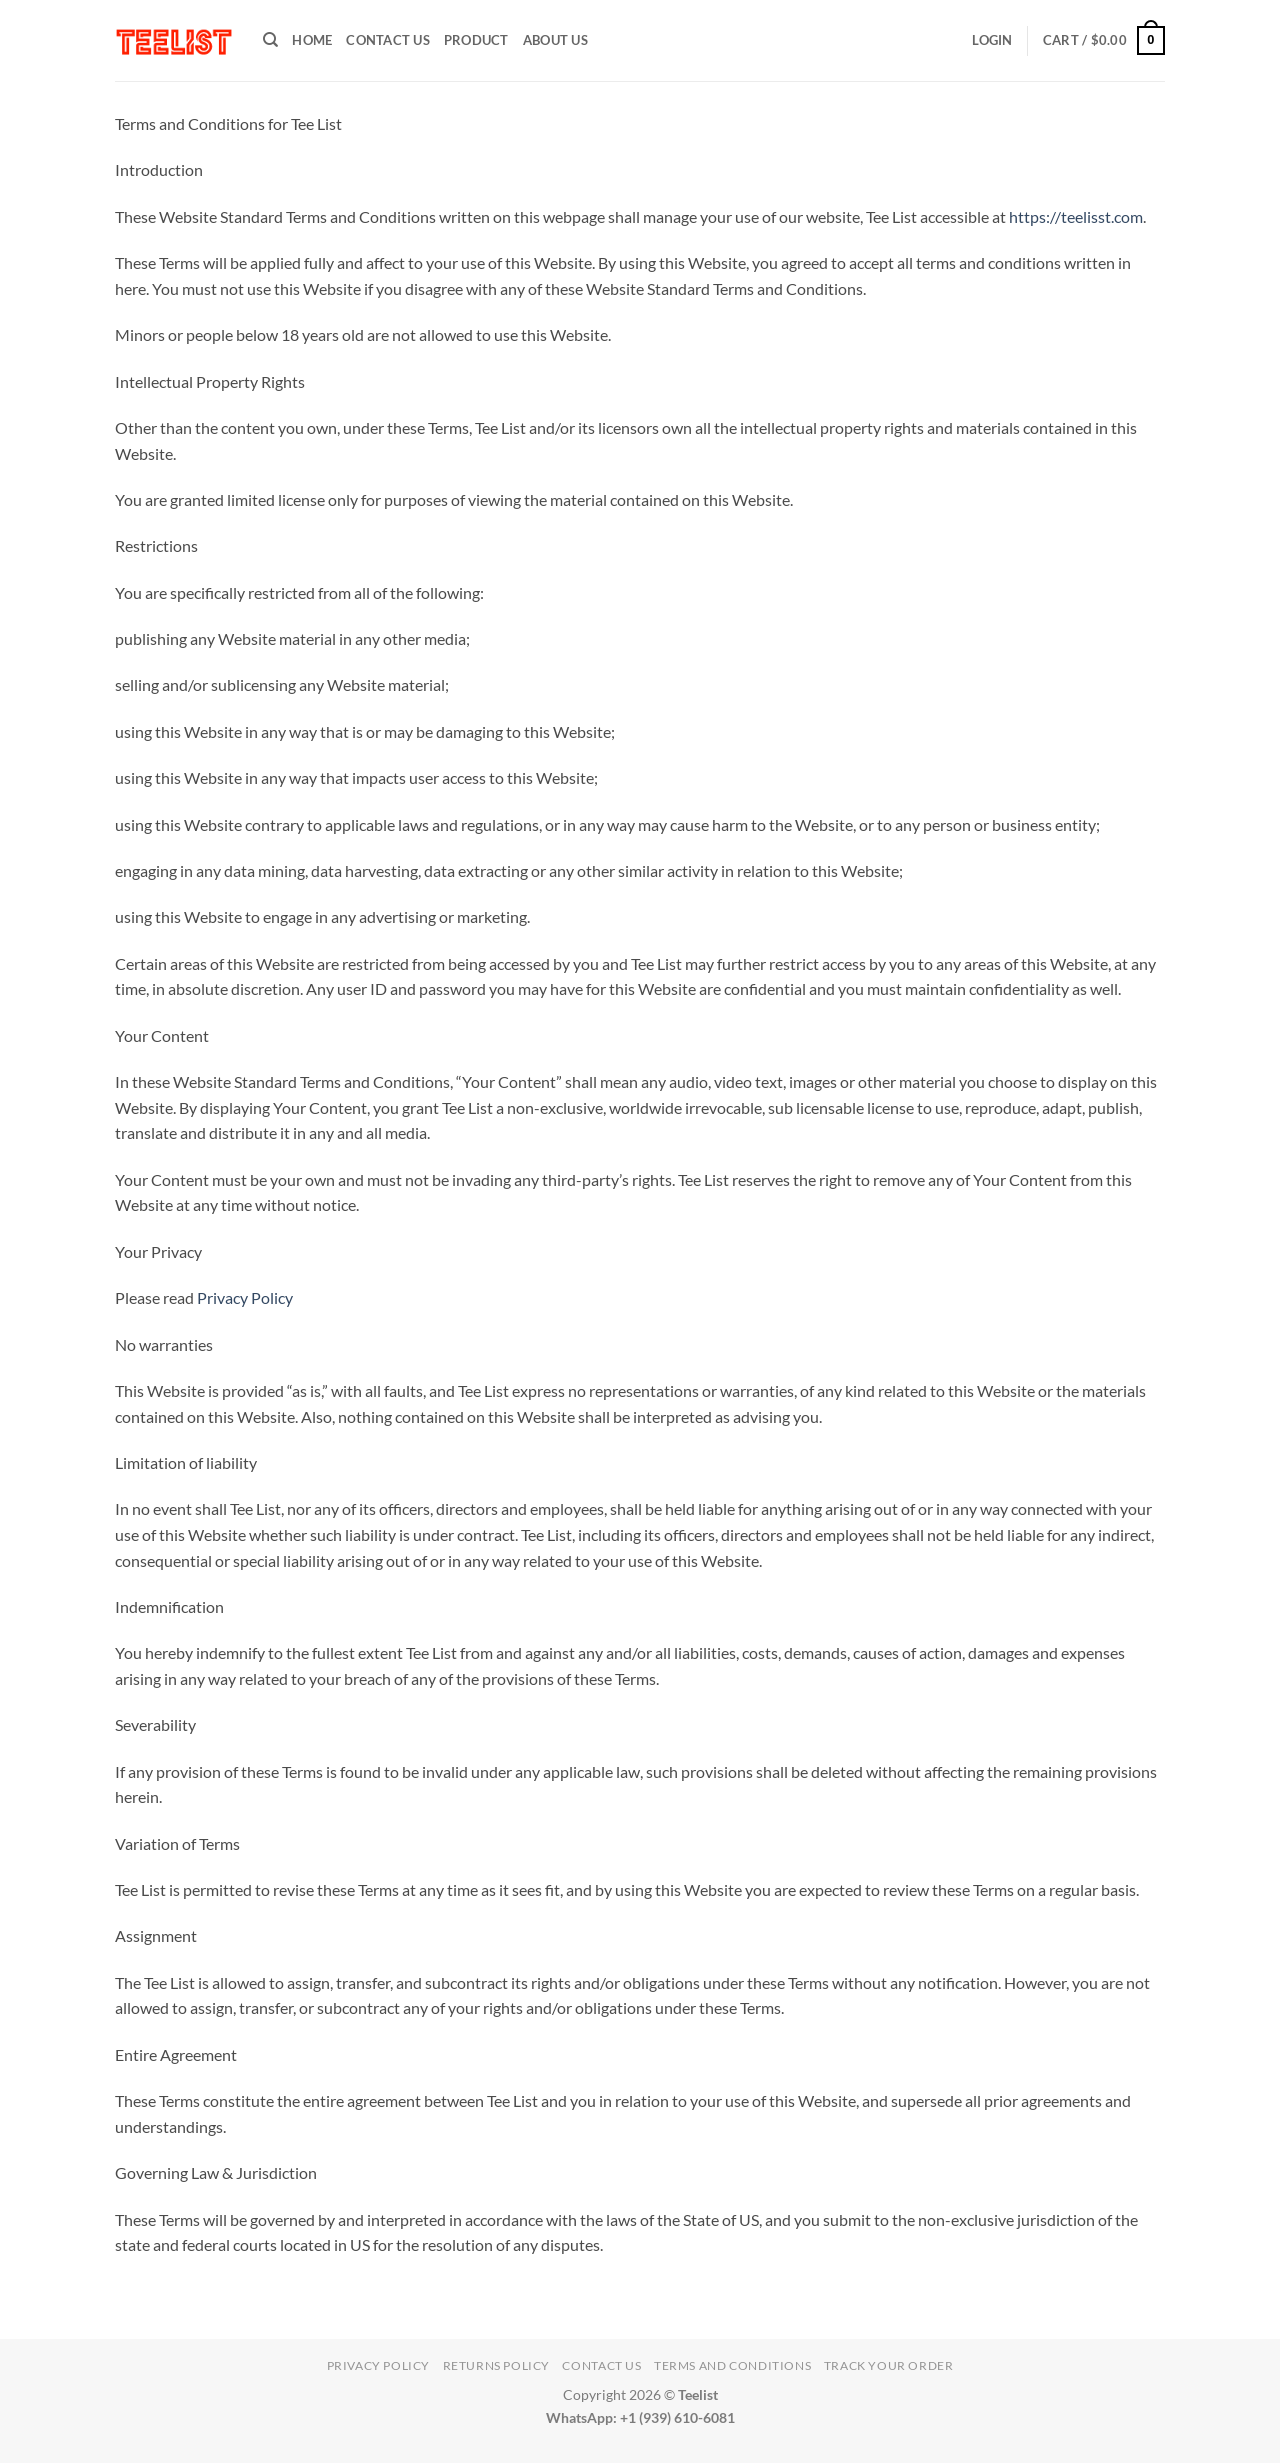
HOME (312, 40)
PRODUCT (476, 40)
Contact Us (388, 40)
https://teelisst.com (1076, 216)
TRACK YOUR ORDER (889, 2365)
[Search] (270, 40)
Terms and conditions (732, 2365)
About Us (555, 40)
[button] (992, 40)
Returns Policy (497, 2365)
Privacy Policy (245, 1297)
